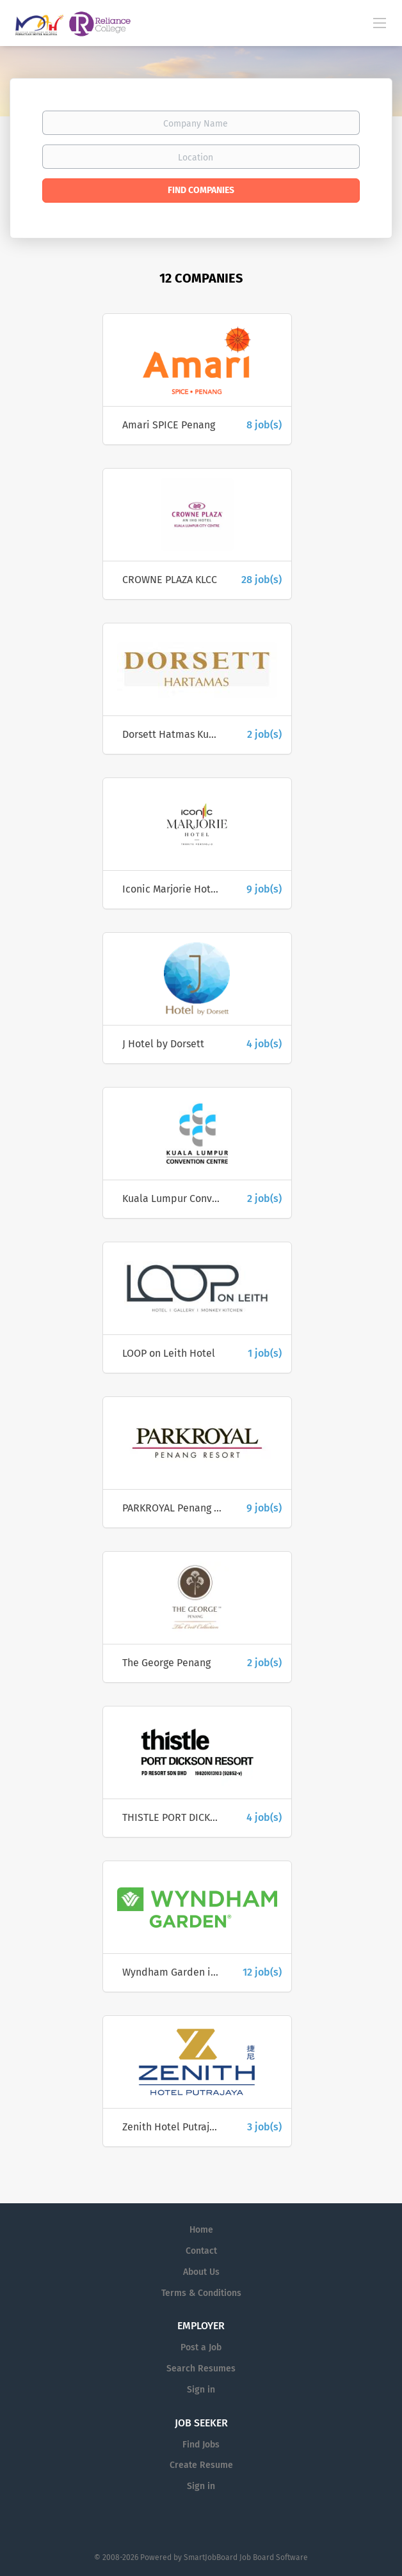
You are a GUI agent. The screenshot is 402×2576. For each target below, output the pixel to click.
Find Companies (201, 190)
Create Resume (201, 2465)
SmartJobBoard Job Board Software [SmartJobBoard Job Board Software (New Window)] (246, 2557)
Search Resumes (201, 2368)
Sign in (201, 2389)
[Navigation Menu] (379, 22)
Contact (201, 2250)
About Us (201, 2272)
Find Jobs (201, 2444)
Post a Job (201, 2347)
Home (201, 2229)
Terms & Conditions (201, 2293)
